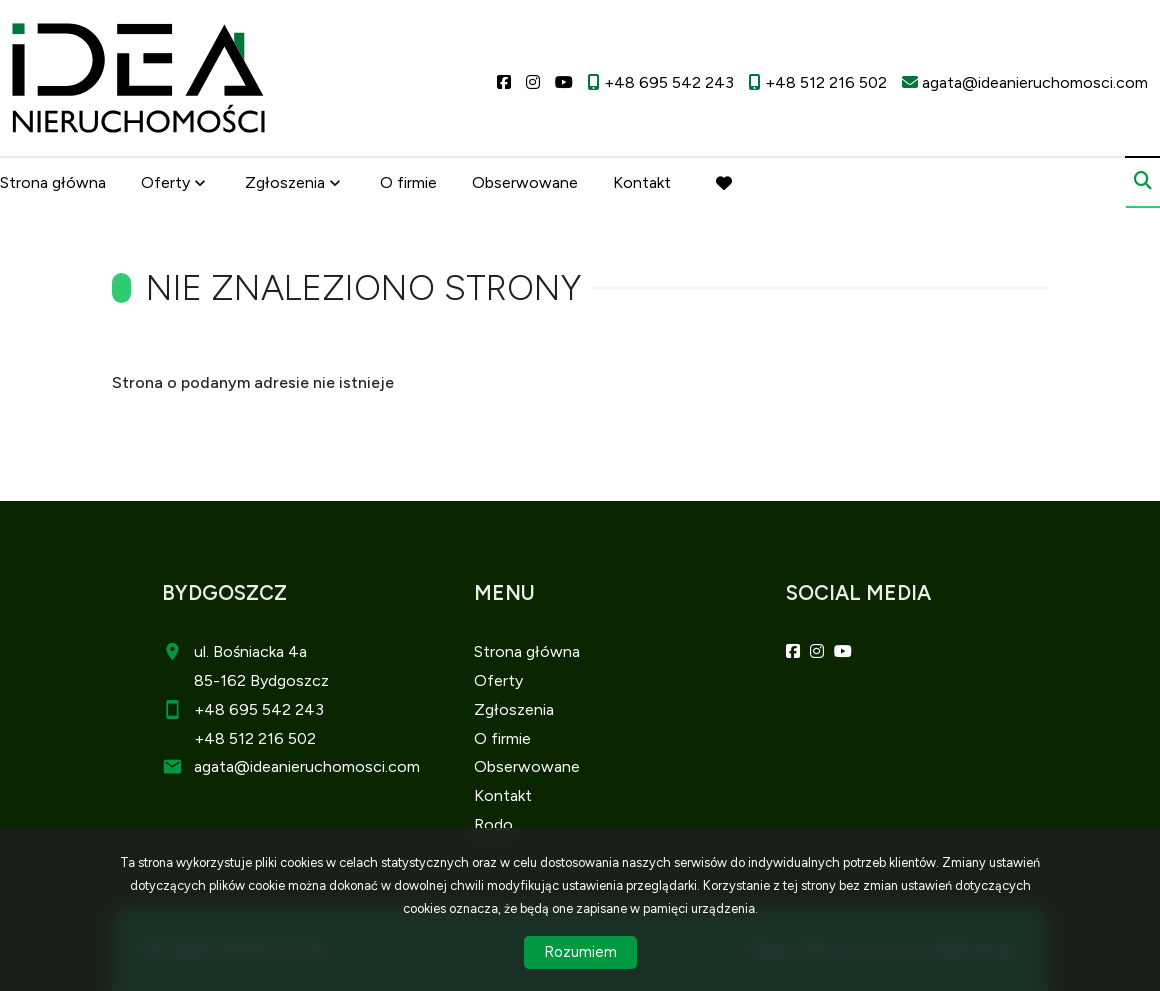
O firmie (408, 182)
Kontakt (642, 182)
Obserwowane (525, 182)
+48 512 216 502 (255, 738)
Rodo (493, 824)
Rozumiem (580, 952)
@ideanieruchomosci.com (327, 766)
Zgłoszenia (285, 182)
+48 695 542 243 (259, 709)
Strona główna (53, 182)
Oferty (165, 182)
